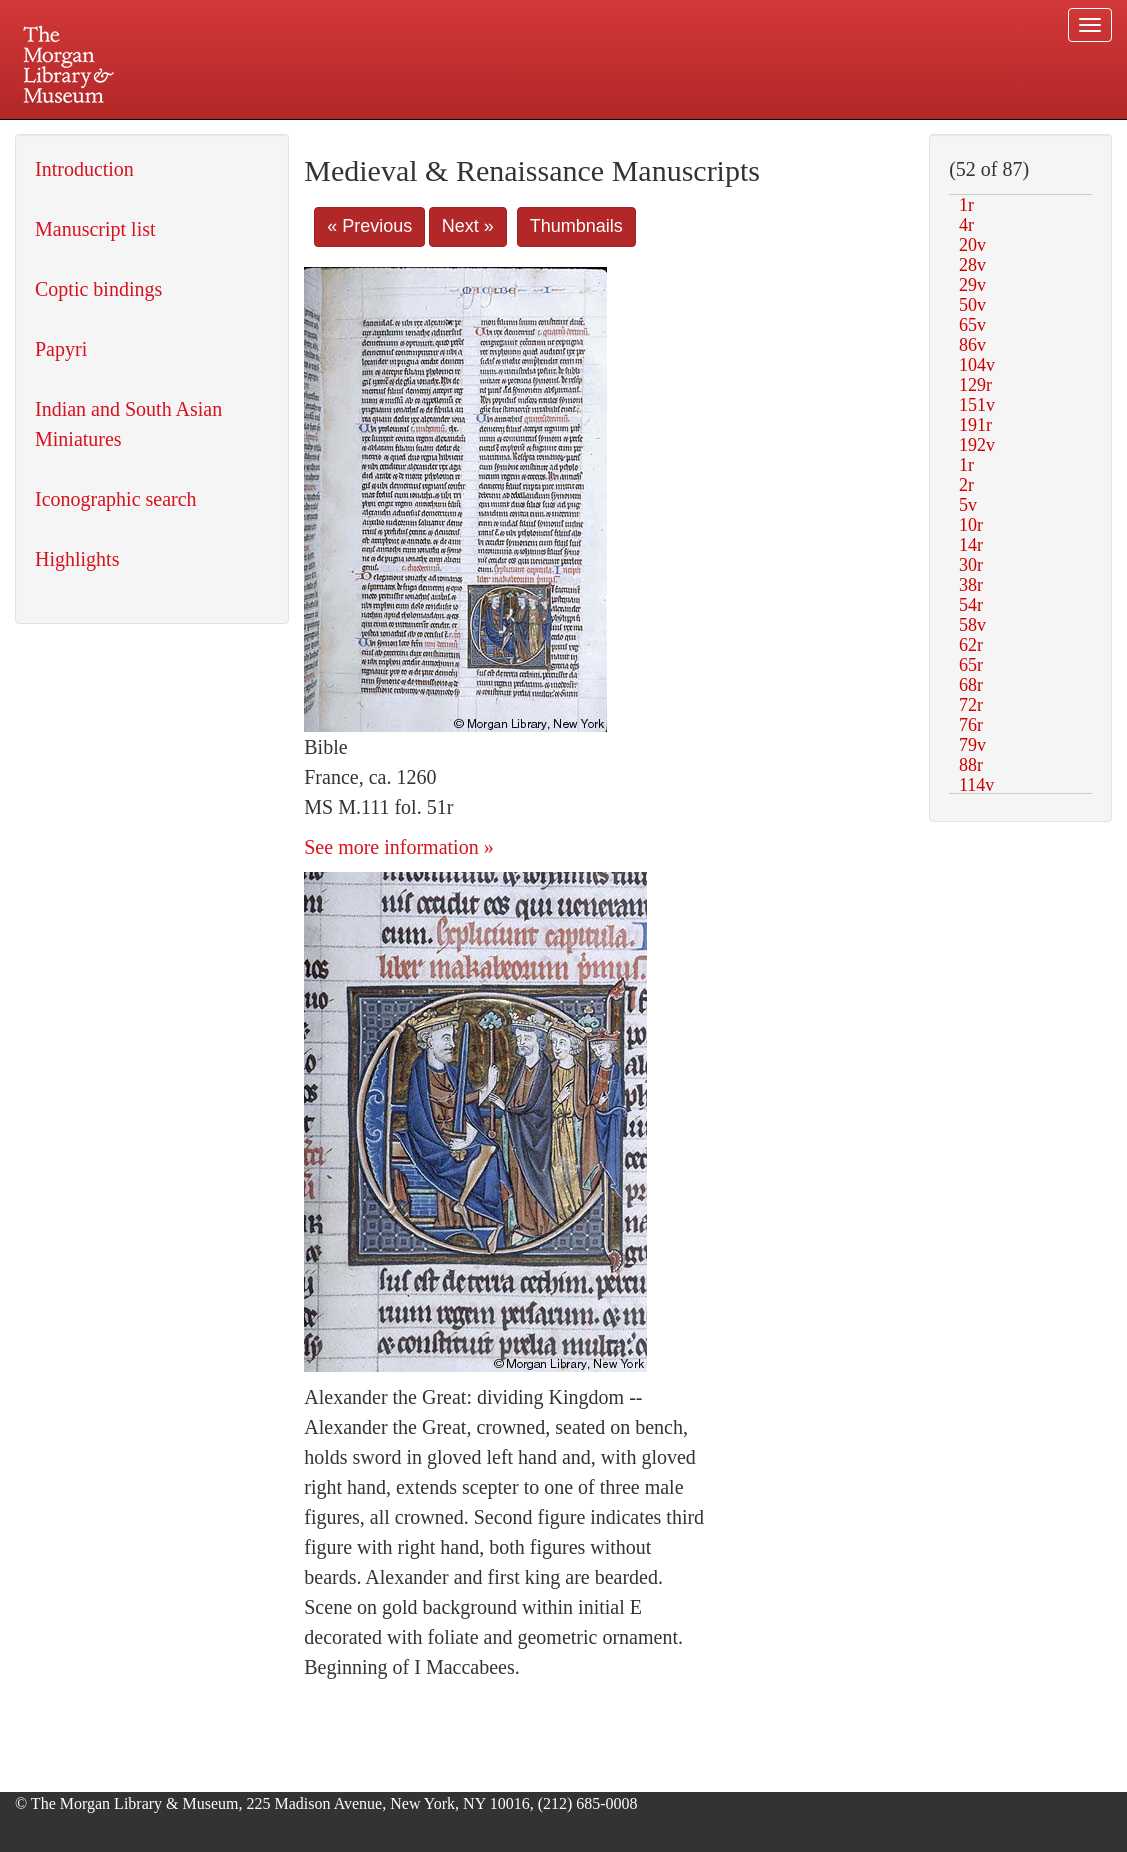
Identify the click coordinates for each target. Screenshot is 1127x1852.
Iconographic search (116, 499)
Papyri (61, 349)
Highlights (77, 559)
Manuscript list (95, 229)
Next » (468, 226)
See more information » (398, 847)
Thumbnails (576, 226)
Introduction (84, 169)
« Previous (369, 226)
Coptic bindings (98, 289)
